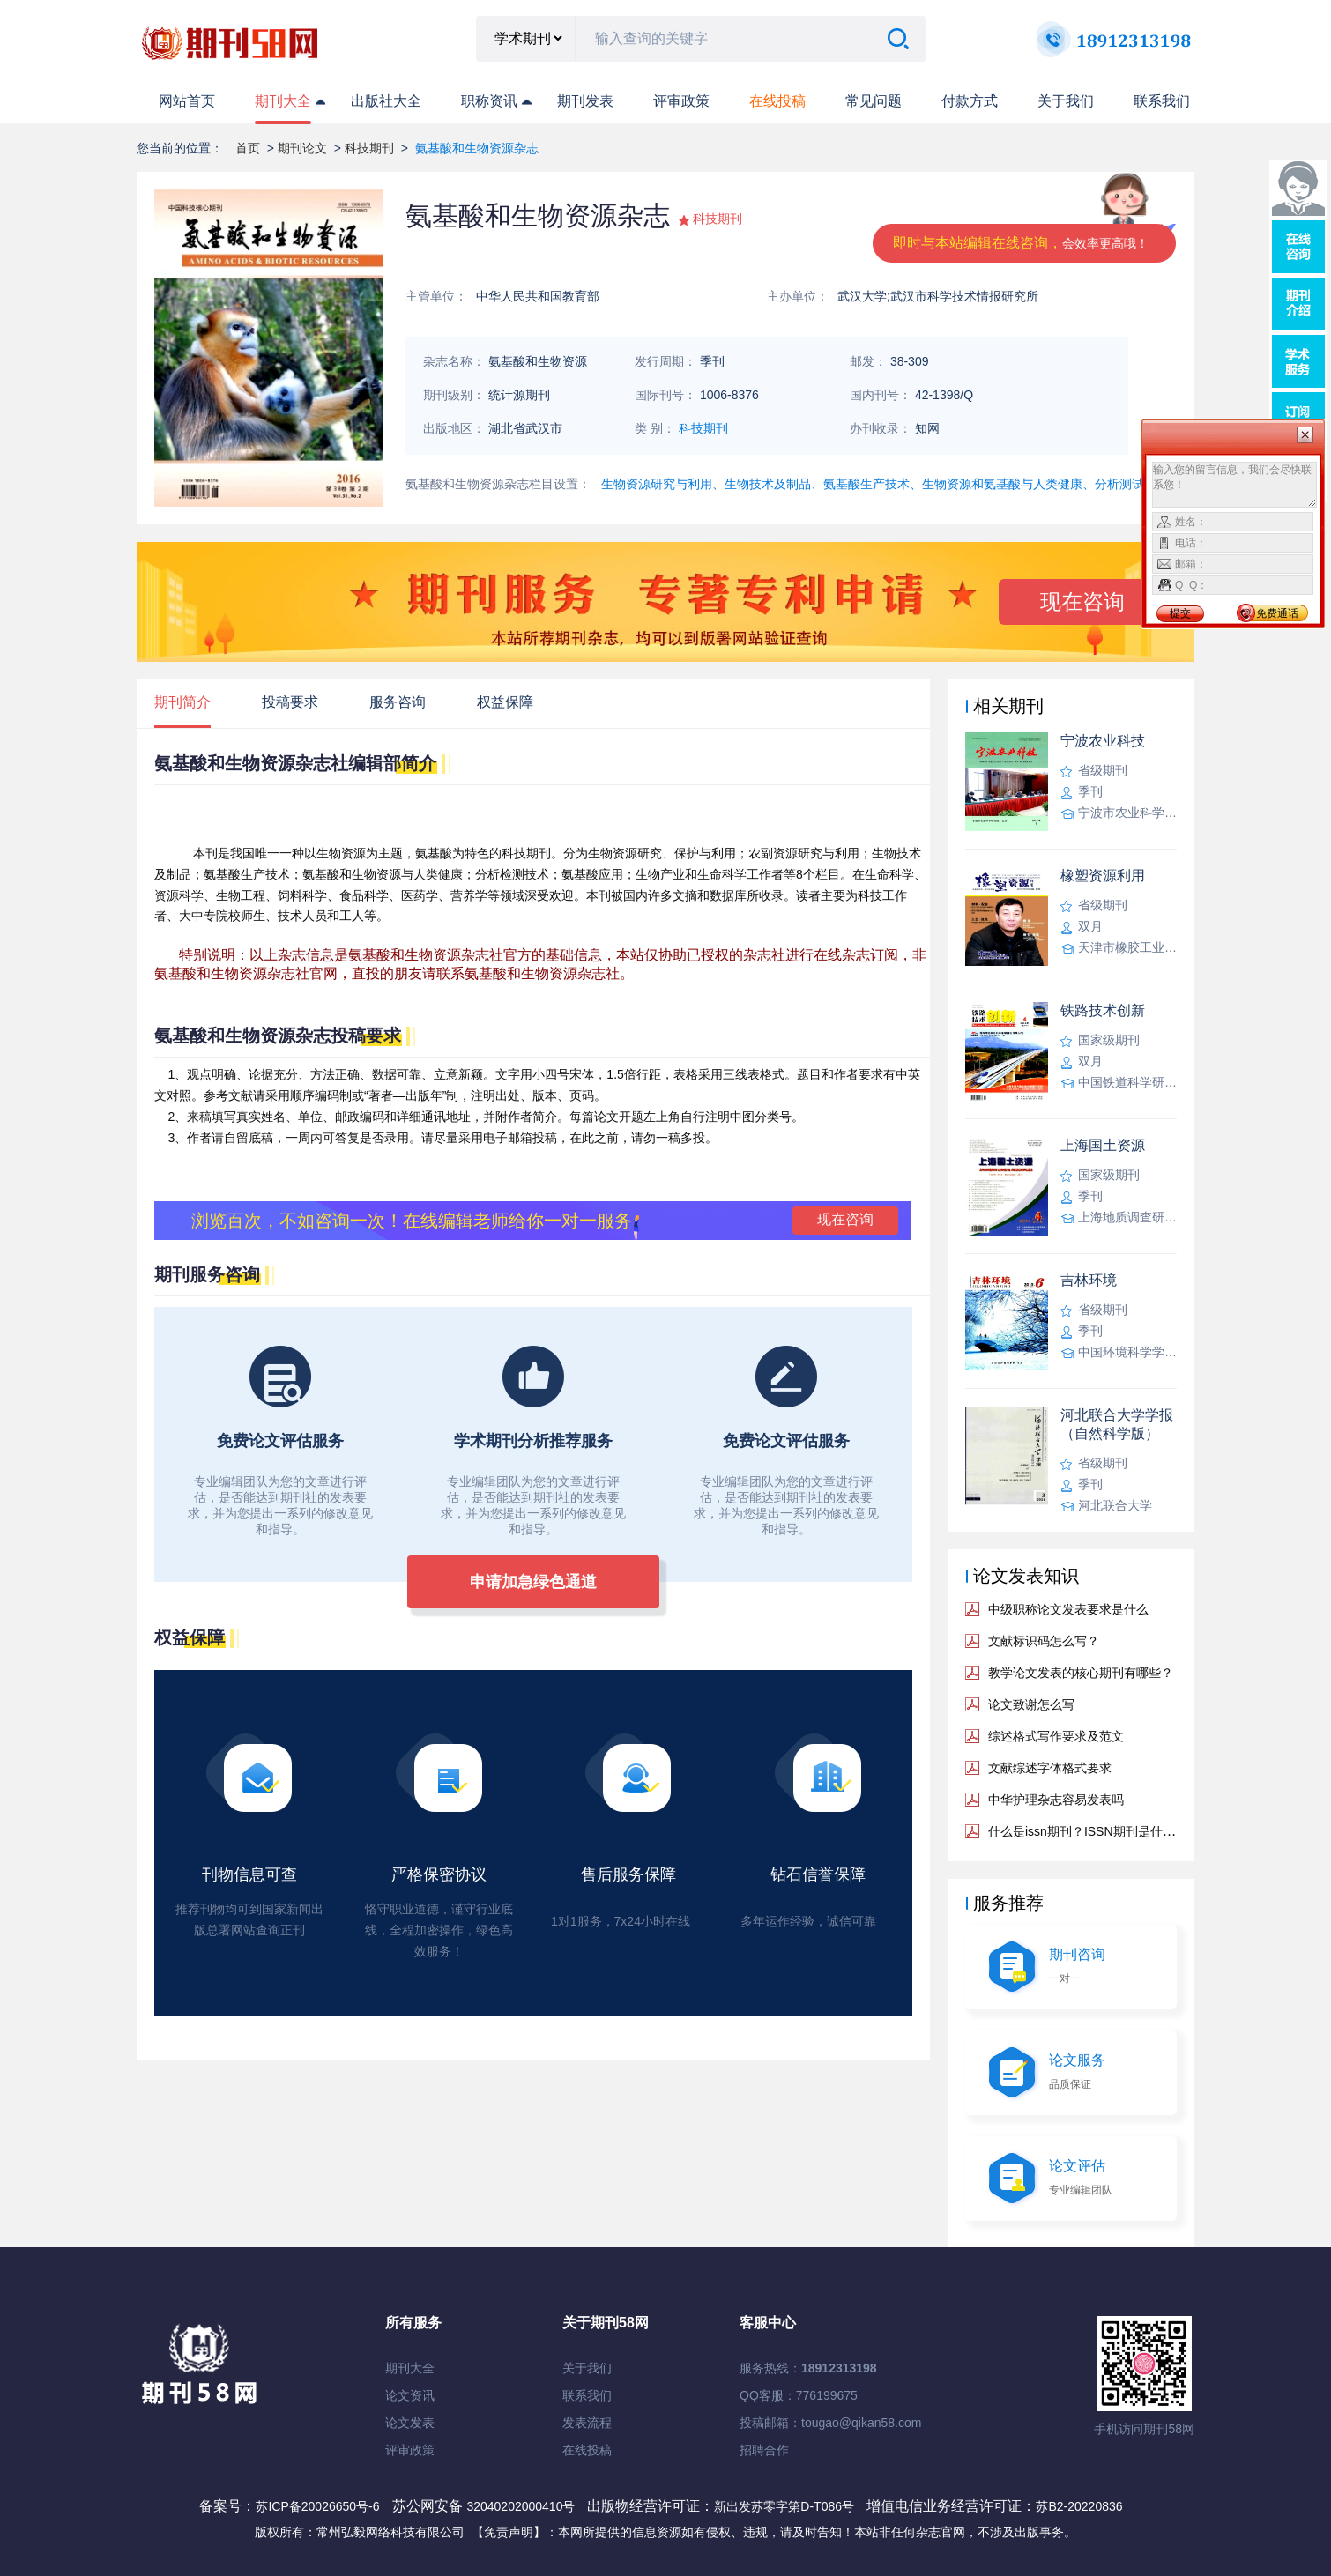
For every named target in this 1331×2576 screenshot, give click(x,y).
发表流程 (587, 2422)
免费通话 (1277, 613)
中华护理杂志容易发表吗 (1056, 1800)
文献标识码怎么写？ (1043, 1641)
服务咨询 (397, 701)
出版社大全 (386, 100)
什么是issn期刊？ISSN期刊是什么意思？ (1100, 1831)
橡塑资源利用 (1102, 875)
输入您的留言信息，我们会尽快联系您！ (1234, 485)
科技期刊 (369, 148)
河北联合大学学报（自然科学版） (1116, 1424)
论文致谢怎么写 (1031, 1704)
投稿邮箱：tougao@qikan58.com (830, 2422)
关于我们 (1065, 100)
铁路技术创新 (1102, 1010)
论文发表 (410, 2422)
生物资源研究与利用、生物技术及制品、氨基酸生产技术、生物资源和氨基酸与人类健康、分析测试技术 (885, 484)
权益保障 (505, 701)
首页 (247, 148)
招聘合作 (764, 2450)
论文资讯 (410, 2395)
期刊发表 (585, 100)
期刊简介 (182, 701)
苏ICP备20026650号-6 (317, 2506)
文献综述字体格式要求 (1050, 1768)
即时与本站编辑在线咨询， (1021, 242)
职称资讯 (489, 100)
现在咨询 (1082, 601)
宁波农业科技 (1102, 740)
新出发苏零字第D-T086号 (784, 2506)
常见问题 (873, 100)
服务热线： (808, 2368)
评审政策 (681, 100)
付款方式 (969, 100)
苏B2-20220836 (1079, 2506)
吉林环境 (1088, 1280)
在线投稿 (587, 2450)
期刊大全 (283, 100)
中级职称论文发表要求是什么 (1068, 1609)
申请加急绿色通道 (533, 1582)
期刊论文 (302, 148)
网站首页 (187, 100)
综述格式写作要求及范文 (1056, 1736)
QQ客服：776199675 (799, 2395)
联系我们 (1162, 100)
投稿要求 (290, 701)
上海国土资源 (1102, 1145)
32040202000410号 (522, 2506)
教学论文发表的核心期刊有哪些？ (1080, 1673)
